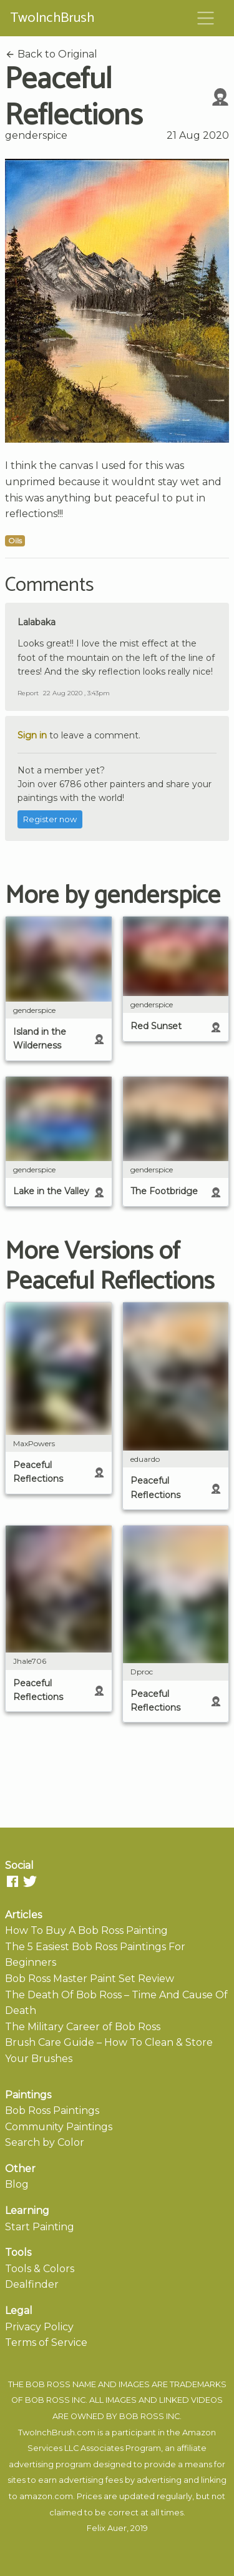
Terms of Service (46, 2342)
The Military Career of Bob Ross (82, 2027)
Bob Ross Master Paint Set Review (89, 1979)
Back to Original (51, 54)
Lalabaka (36, 622)
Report (28, 693)
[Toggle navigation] (206, 18)
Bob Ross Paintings (52, 2110)
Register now (50, 819)
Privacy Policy (39, 2327)
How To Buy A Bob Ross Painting (86, 1930)
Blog (17, 2184)
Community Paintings (58, 2127)
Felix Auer (107, 2528)
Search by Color (44, 2142)
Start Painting (39, 2227)
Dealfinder (32, 2284)
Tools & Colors (39, 2269)
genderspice (36, 135)
